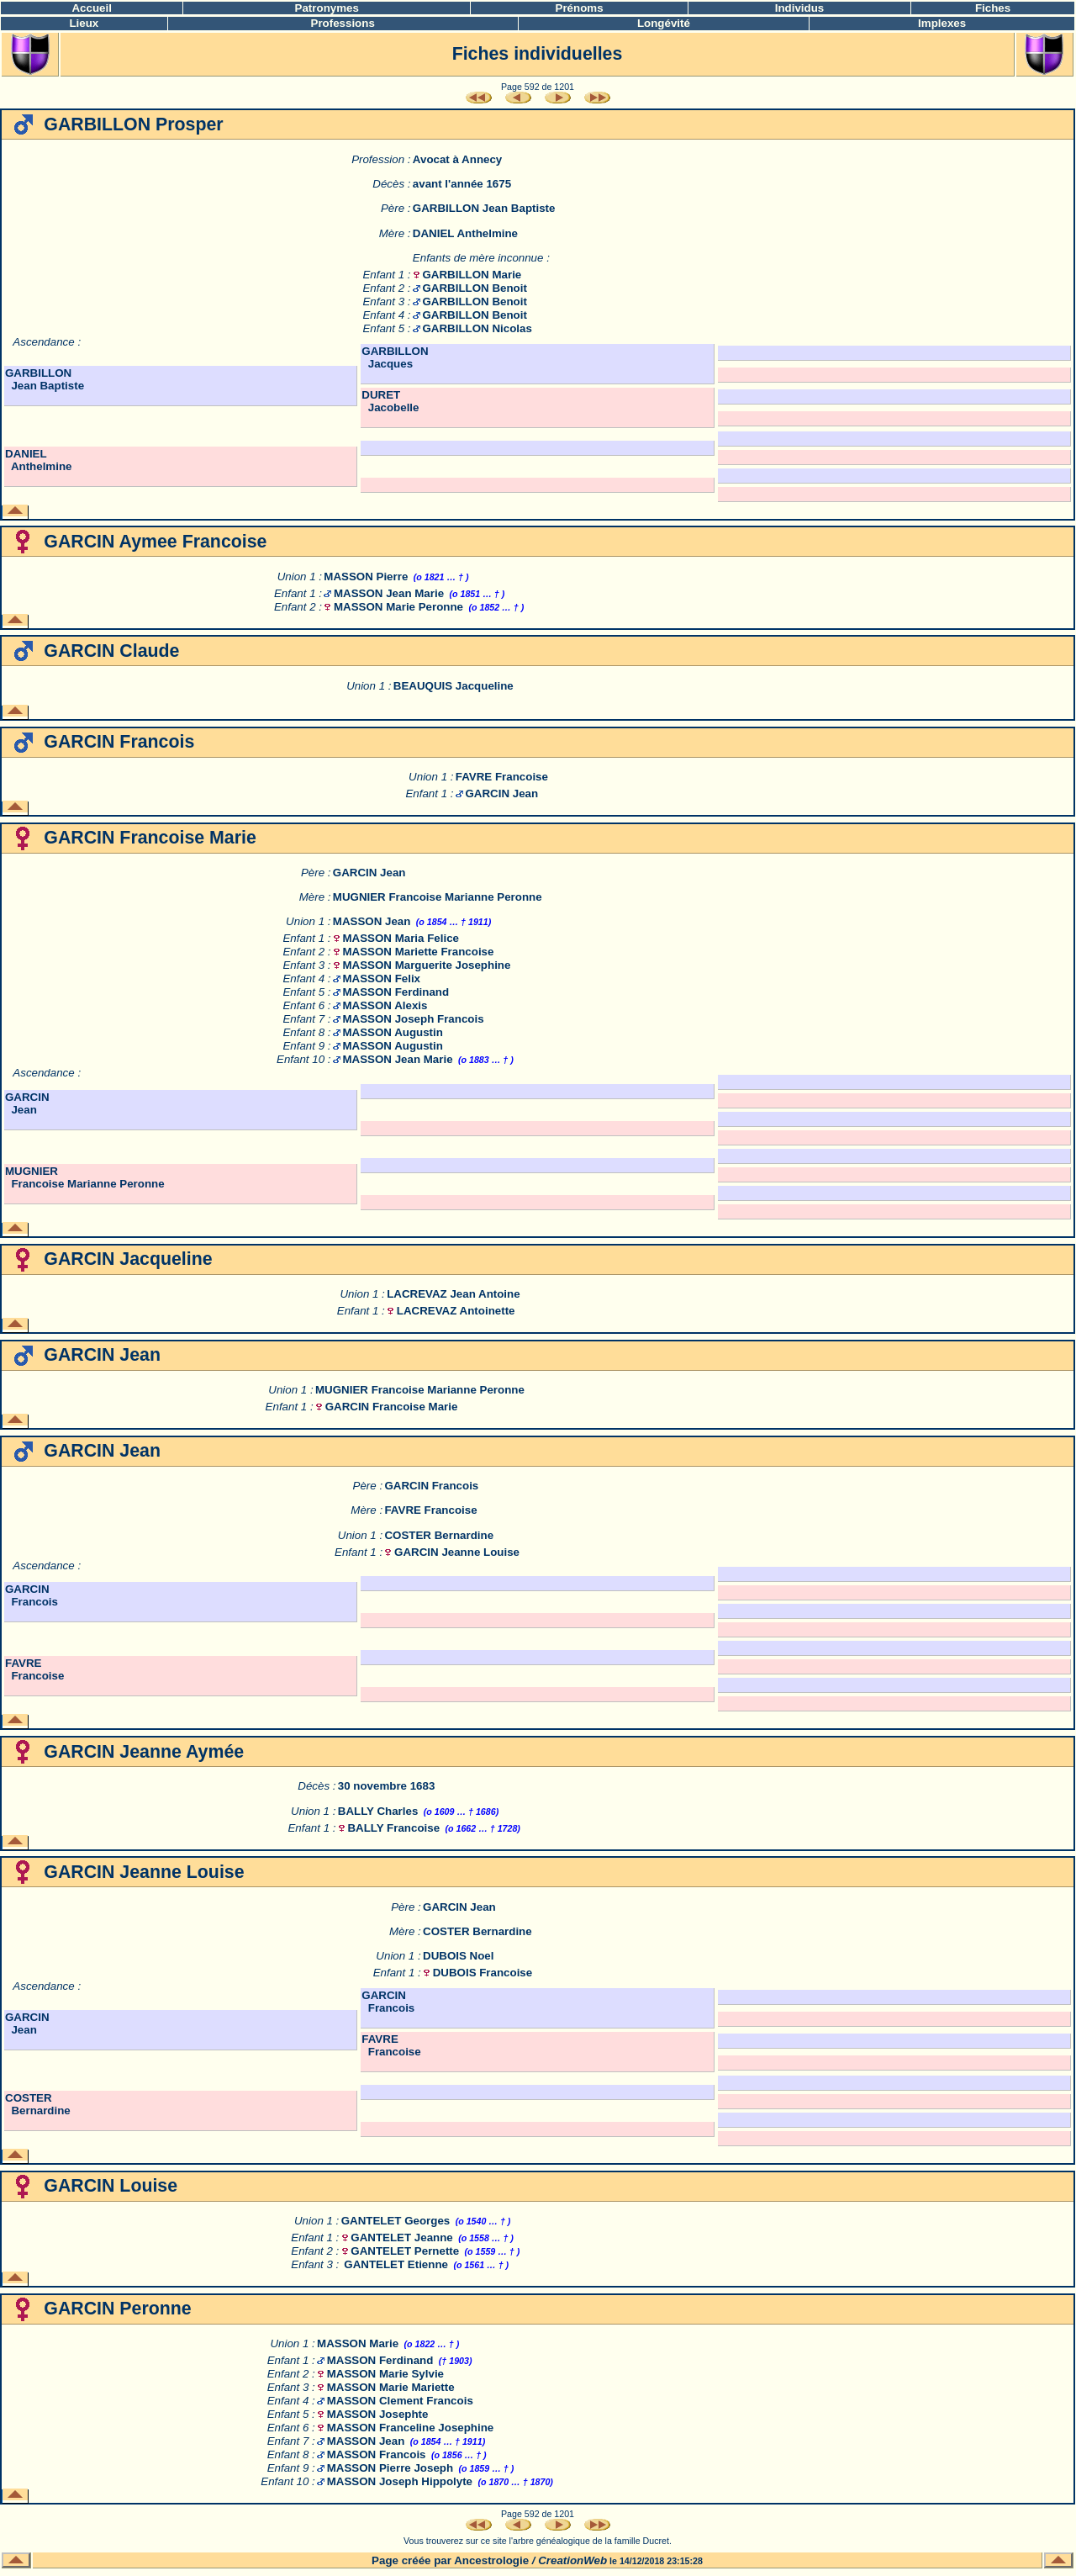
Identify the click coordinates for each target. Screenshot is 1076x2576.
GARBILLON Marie (472, 274)
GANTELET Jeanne (401, 2237)
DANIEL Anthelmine (465, 233)
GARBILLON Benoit (475, 288)
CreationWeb (572, 2560)
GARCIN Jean (501, 793)
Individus (800, 8)
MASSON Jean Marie (389, 593)
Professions (343, 23)
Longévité (663, 23)
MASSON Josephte (378, 2414)
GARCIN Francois (431, 1485)
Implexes (942, 23)
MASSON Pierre (366, 576)
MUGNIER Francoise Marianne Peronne (437, 897)
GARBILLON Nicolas (477, 328)
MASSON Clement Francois (400, 2400)
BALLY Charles (378, 1811)
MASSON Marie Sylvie (385, 2373)
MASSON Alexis (384, 1005)
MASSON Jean (372, 921)
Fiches (992, 8)
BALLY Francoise (393, 1828)
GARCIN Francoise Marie (391, 1406)
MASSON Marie (357, 2343)
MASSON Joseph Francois (412, 1019)
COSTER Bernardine (438, 1535)
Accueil (91, 8)
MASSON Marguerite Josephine (426, 965)
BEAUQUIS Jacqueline (453, 686)
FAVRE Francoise (502, 776)
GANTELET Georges (396, 2220)
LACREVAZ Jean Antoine (453, 1294)
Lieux (83, 23)
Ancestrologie (491, 2560)
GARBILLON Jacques (394, 357)
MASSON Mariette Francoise (417, 951)
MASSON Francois (376, 2454)
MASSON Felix (381, 978)
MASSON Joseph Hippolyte (399, 2481)
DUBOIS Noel (458, 1955)
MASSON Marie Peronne (398, 606)
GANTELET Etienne (396, 2264)
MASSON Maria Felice (400, 938)
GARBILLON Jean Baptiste (484, 208)
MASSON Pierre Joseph (390, 2468)
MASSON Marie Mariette (391, 2387)
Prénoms (580, 8)
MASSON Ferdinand (395, 992)
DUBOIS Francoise (483, 1972)
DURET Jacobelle (390, 401)
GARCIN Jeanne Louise (457, 1552)
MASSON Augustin (392, 1032)
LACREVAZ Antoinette (456, 1310)
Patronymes (327, 8)
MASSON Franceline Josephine (410, 2427)
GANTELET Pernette (405, 2251)
